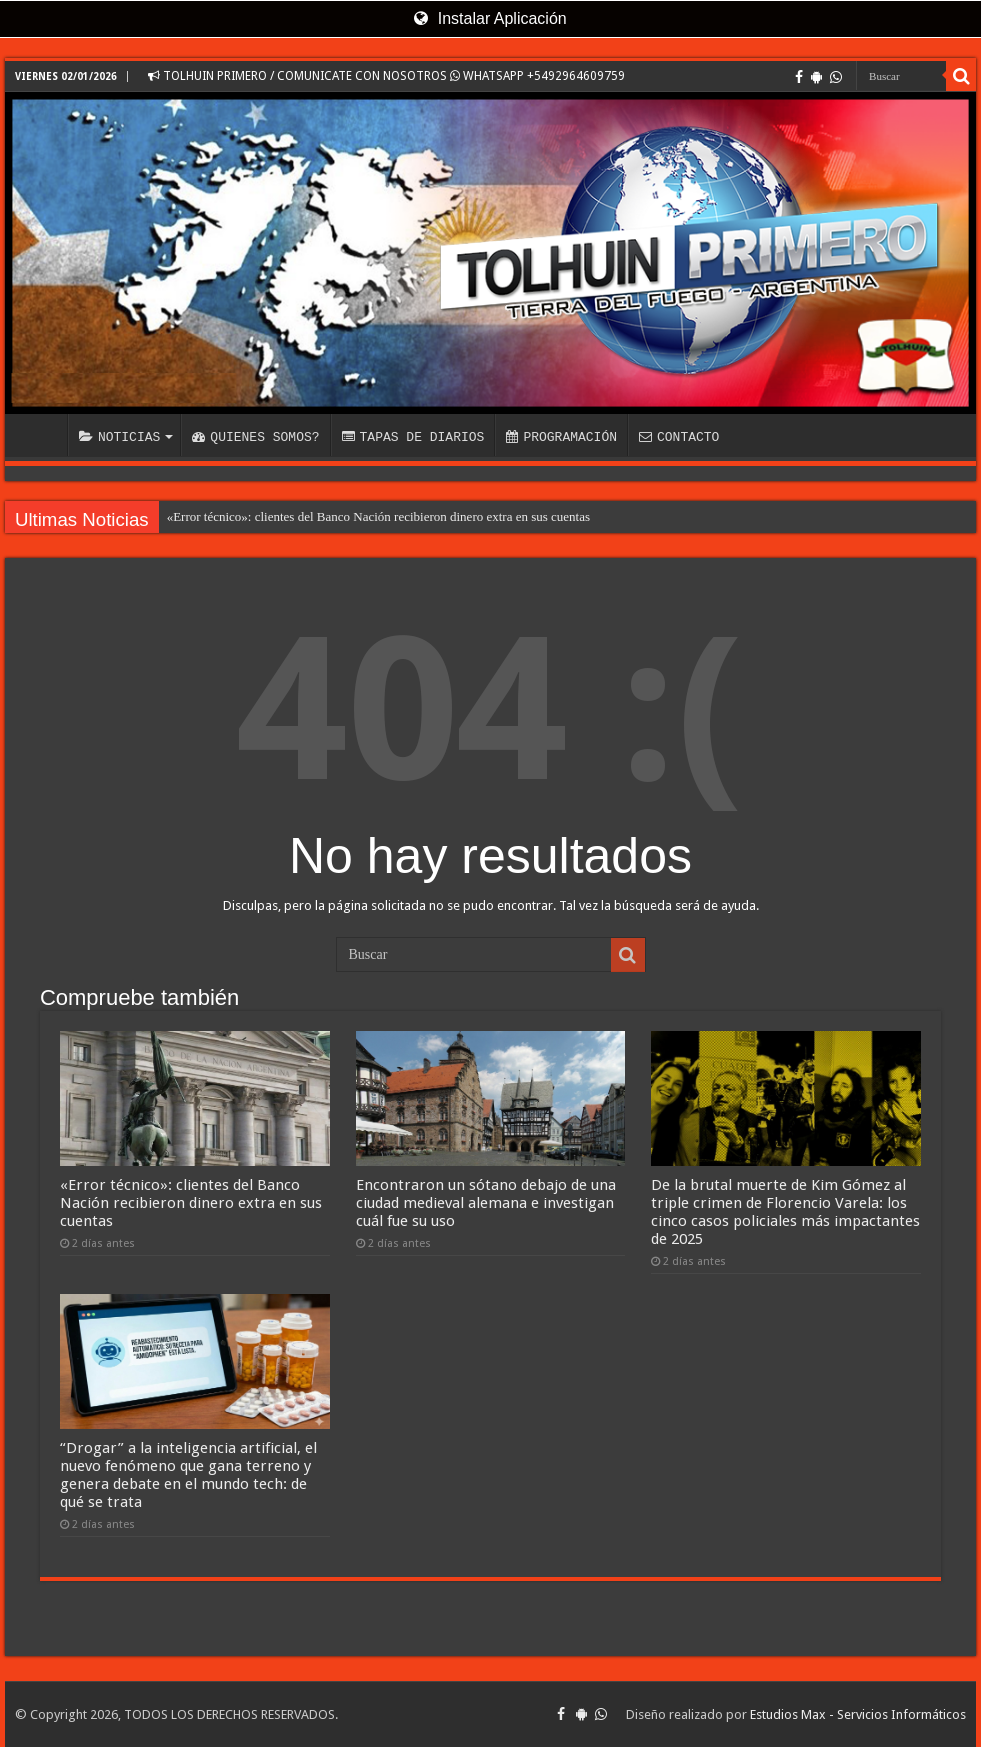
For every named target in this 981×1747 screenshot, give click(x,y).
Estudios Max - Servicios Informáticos (858, 1714)
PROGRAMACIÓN (561, 437)
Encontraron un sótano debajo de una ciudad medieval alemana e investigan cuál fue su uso (486, 1203)
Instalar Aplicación (490, 18)
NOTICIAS (119, 437)
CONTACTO (679, 437)
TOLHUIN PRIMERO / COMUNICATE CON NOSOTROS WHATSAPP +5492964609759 (386, 76)
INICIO (41, 435)
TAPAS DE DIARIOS (413, 437)
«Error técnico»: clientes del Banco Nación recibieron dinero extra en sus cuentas (378, 516)
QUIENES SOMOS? (255, 437)
